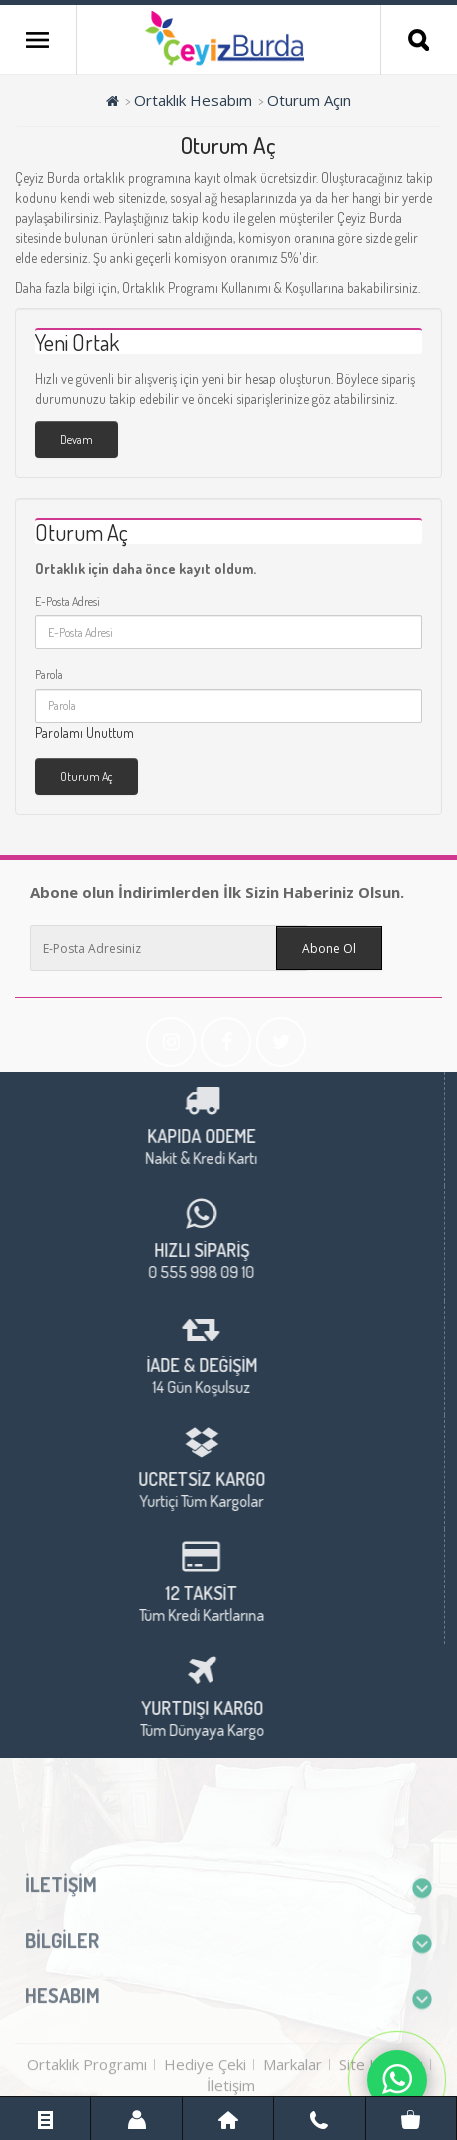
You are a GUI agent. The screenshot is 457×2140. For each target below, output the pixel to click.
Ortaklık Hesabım (193, 100)
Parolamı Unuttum (84, 732)
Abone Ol (329, 948)
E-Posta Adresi (67, 601)
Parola (49, 674)
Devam (76, 439)
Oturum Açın (309, 100)
